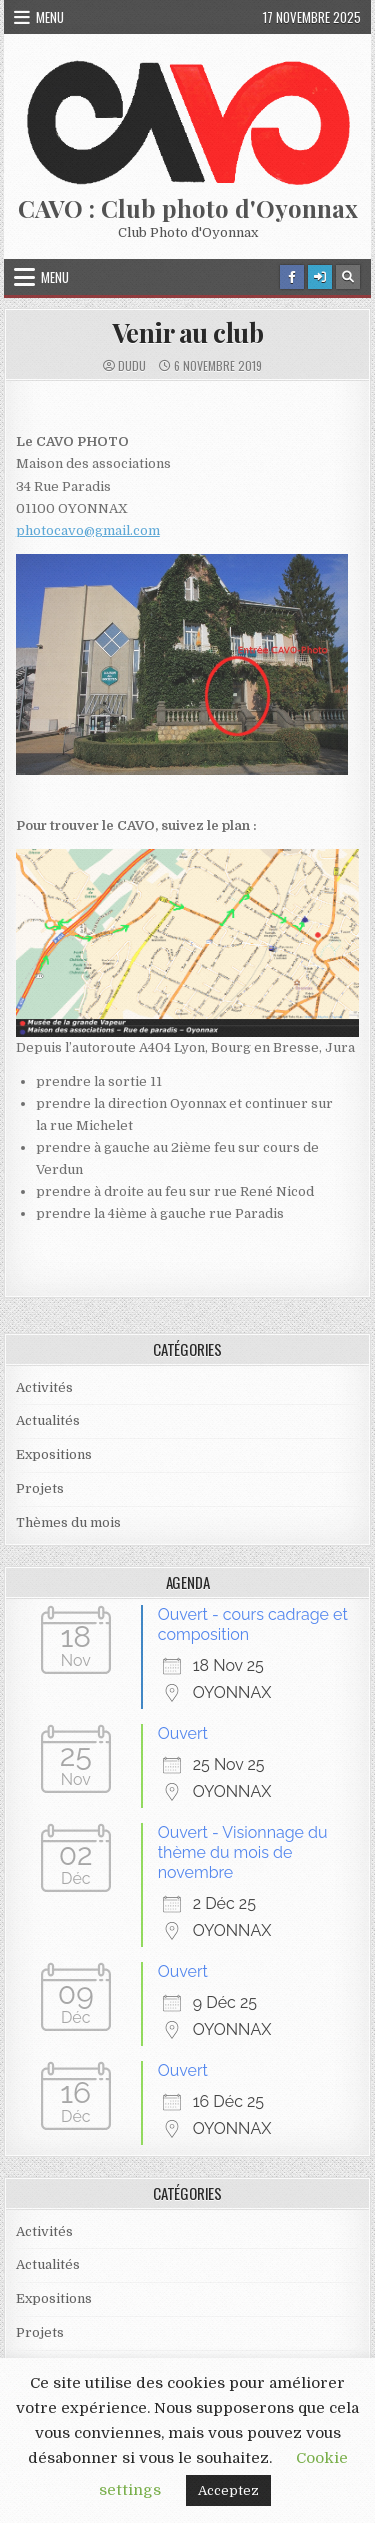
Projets (40, 1488)
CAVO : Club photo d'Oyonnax (188, 208)
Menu (50, 17)
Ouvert (183, 1733)
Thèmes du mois (68, 1522)
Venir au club (188, 332)
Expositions (54, 1454)
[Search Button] (348, 277)
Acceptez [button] (228, 2490)
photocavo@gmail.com (88, 530)
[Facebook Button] (292, 277)
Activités (44, 1387)
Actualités (48, 1420)
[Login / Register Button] (320, 277)
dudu (132, 366)
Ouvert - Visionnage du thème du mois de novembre (243, 1852)
